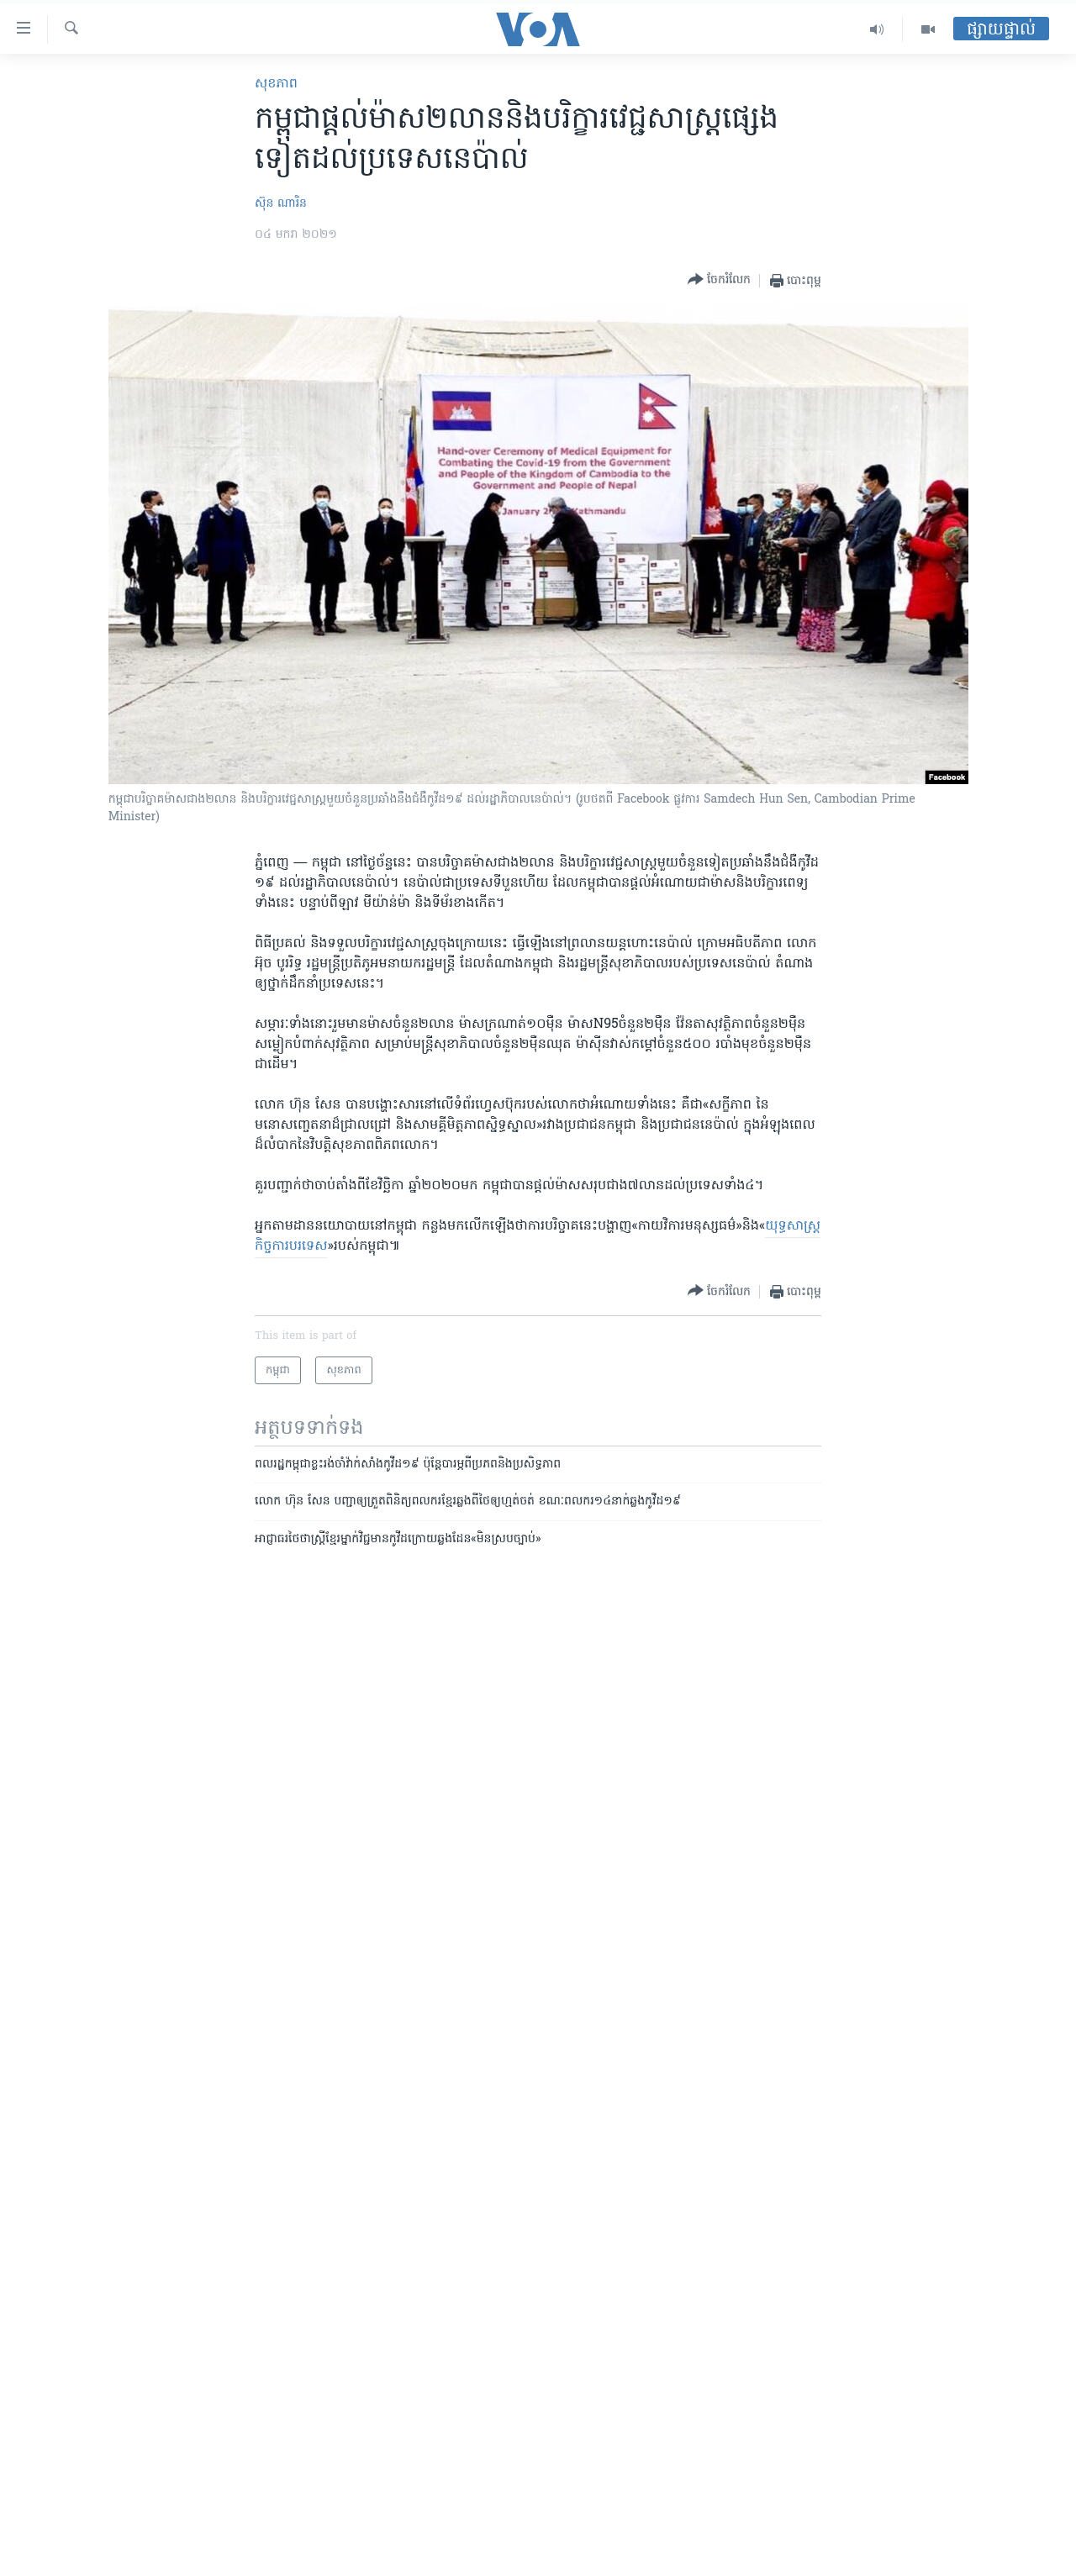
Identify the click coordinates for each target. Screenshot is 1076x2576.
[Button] (719, 280)
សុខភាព (276, 84)
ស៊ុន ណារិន (281, 204)
